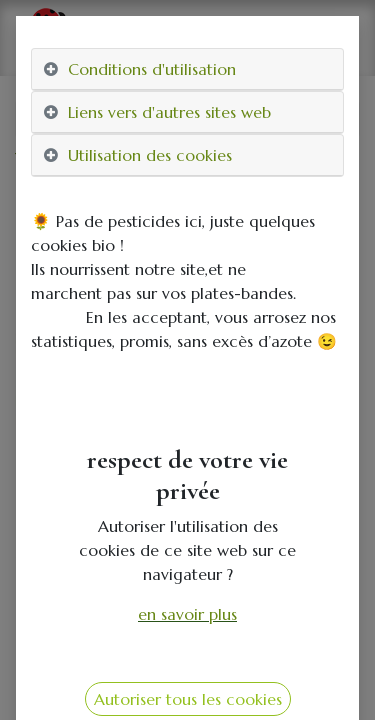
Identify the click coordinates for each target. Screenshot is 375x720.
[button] (41, 426)
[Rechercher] (339, 119)
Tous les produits (76, 158)
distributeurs (206, 158)
